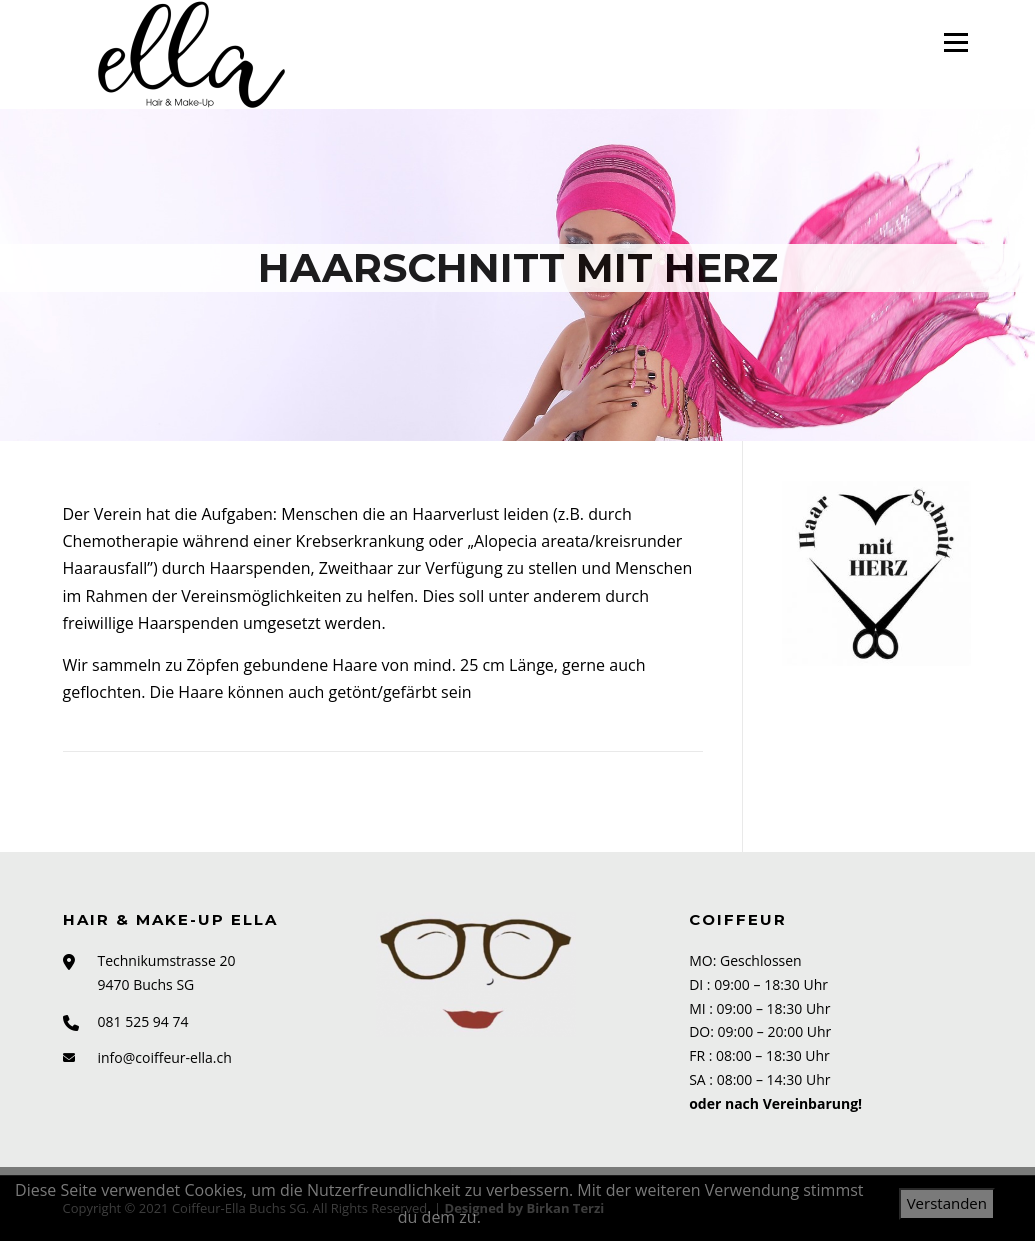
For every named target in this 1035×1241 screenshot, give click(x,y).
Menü (955, 42)
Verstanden (947, 1203)
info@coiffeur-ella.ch (165, 1057)
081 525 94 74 (143, 1021)
